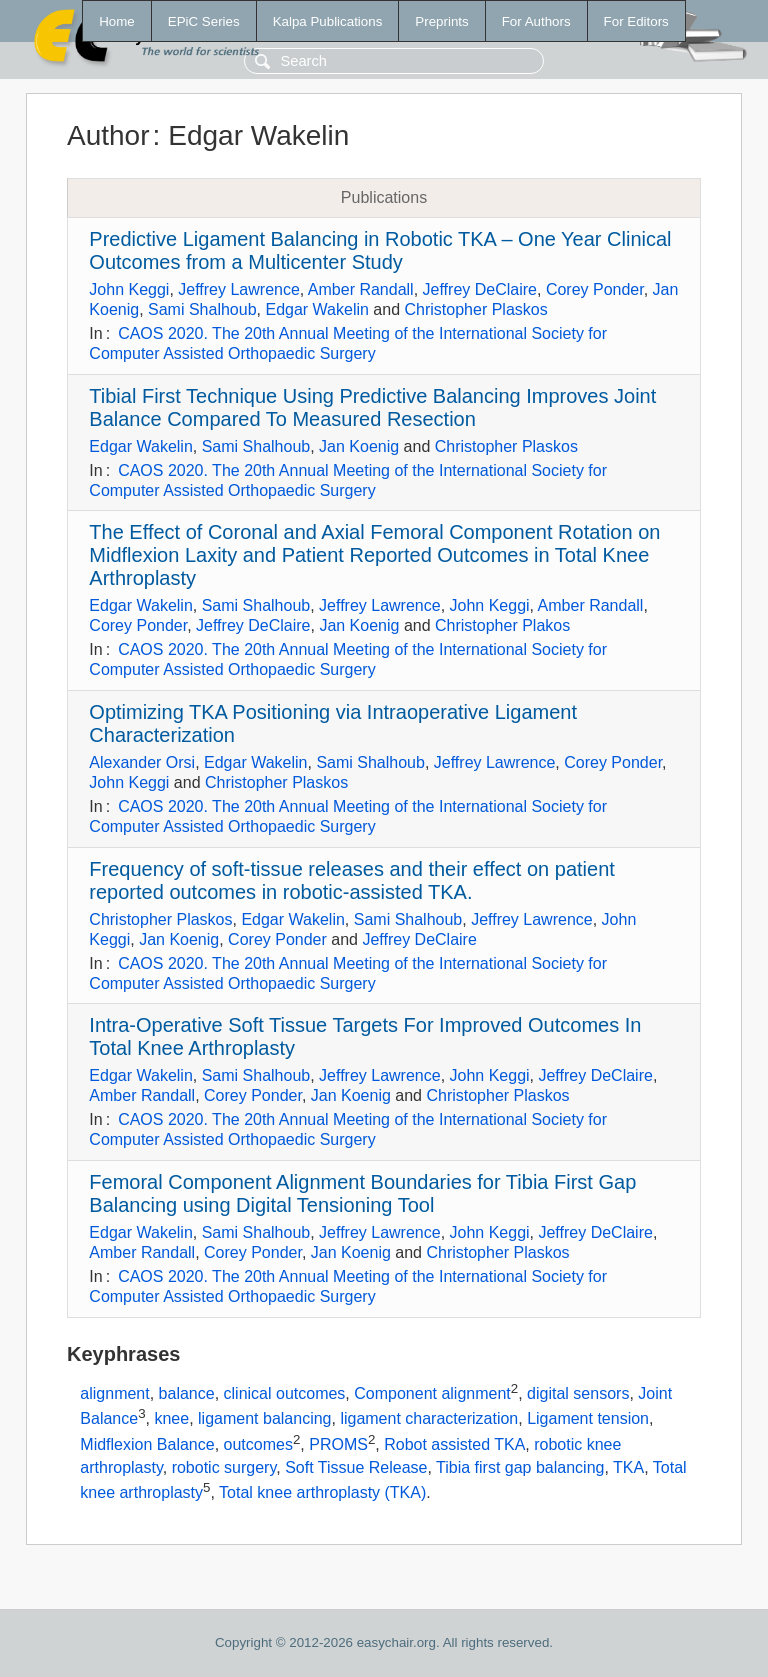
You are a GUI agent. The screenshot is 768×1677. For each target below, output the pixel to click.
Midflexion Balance (147, 1444)
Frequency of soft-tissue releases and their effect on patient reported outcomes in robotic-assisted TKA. (352, 880)
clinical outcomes (285, 1393)
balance (187, 1393)
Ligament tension (588, 1419)
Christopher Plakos (502, 625)
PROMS (338, 1444)
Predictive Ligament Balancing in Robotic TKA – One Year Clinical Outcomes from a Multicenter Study (380, 250)
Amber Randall (361, 289)
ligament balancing (264, 1419)
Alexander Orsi (142, 762)
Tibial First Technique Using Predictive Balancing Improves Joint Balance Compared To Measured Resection (372, 407)
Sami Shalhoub (202, 309)
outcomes (258, 1444)
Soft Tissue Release (356, 1467)
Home (117, 21)
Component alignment (432, 1393)
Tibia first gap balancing (520, 1467)
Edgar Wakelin (316, 309)
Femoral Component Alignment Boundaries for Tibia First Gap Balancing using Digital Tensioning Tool (362, 1193)
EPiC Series (204, 21)
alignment (114, 1393)
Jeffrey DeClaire (480, 289)
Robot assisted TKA (454, 1444)
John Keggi (129, 289)
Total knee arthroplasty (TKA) (322, 1492)
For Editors (636, 21)
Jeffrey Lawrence (239, 289)
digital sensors (578, 1393)
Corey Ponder (595, 289)
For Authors (536, 21)
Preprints (441, 21)
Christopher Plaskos (476, 309)
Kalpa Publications (328, 21)
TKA (628, 1467)
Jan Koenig (359, 446)
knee (171, 1419)
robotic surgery (224, 1467)
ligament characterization (429, 1419)
